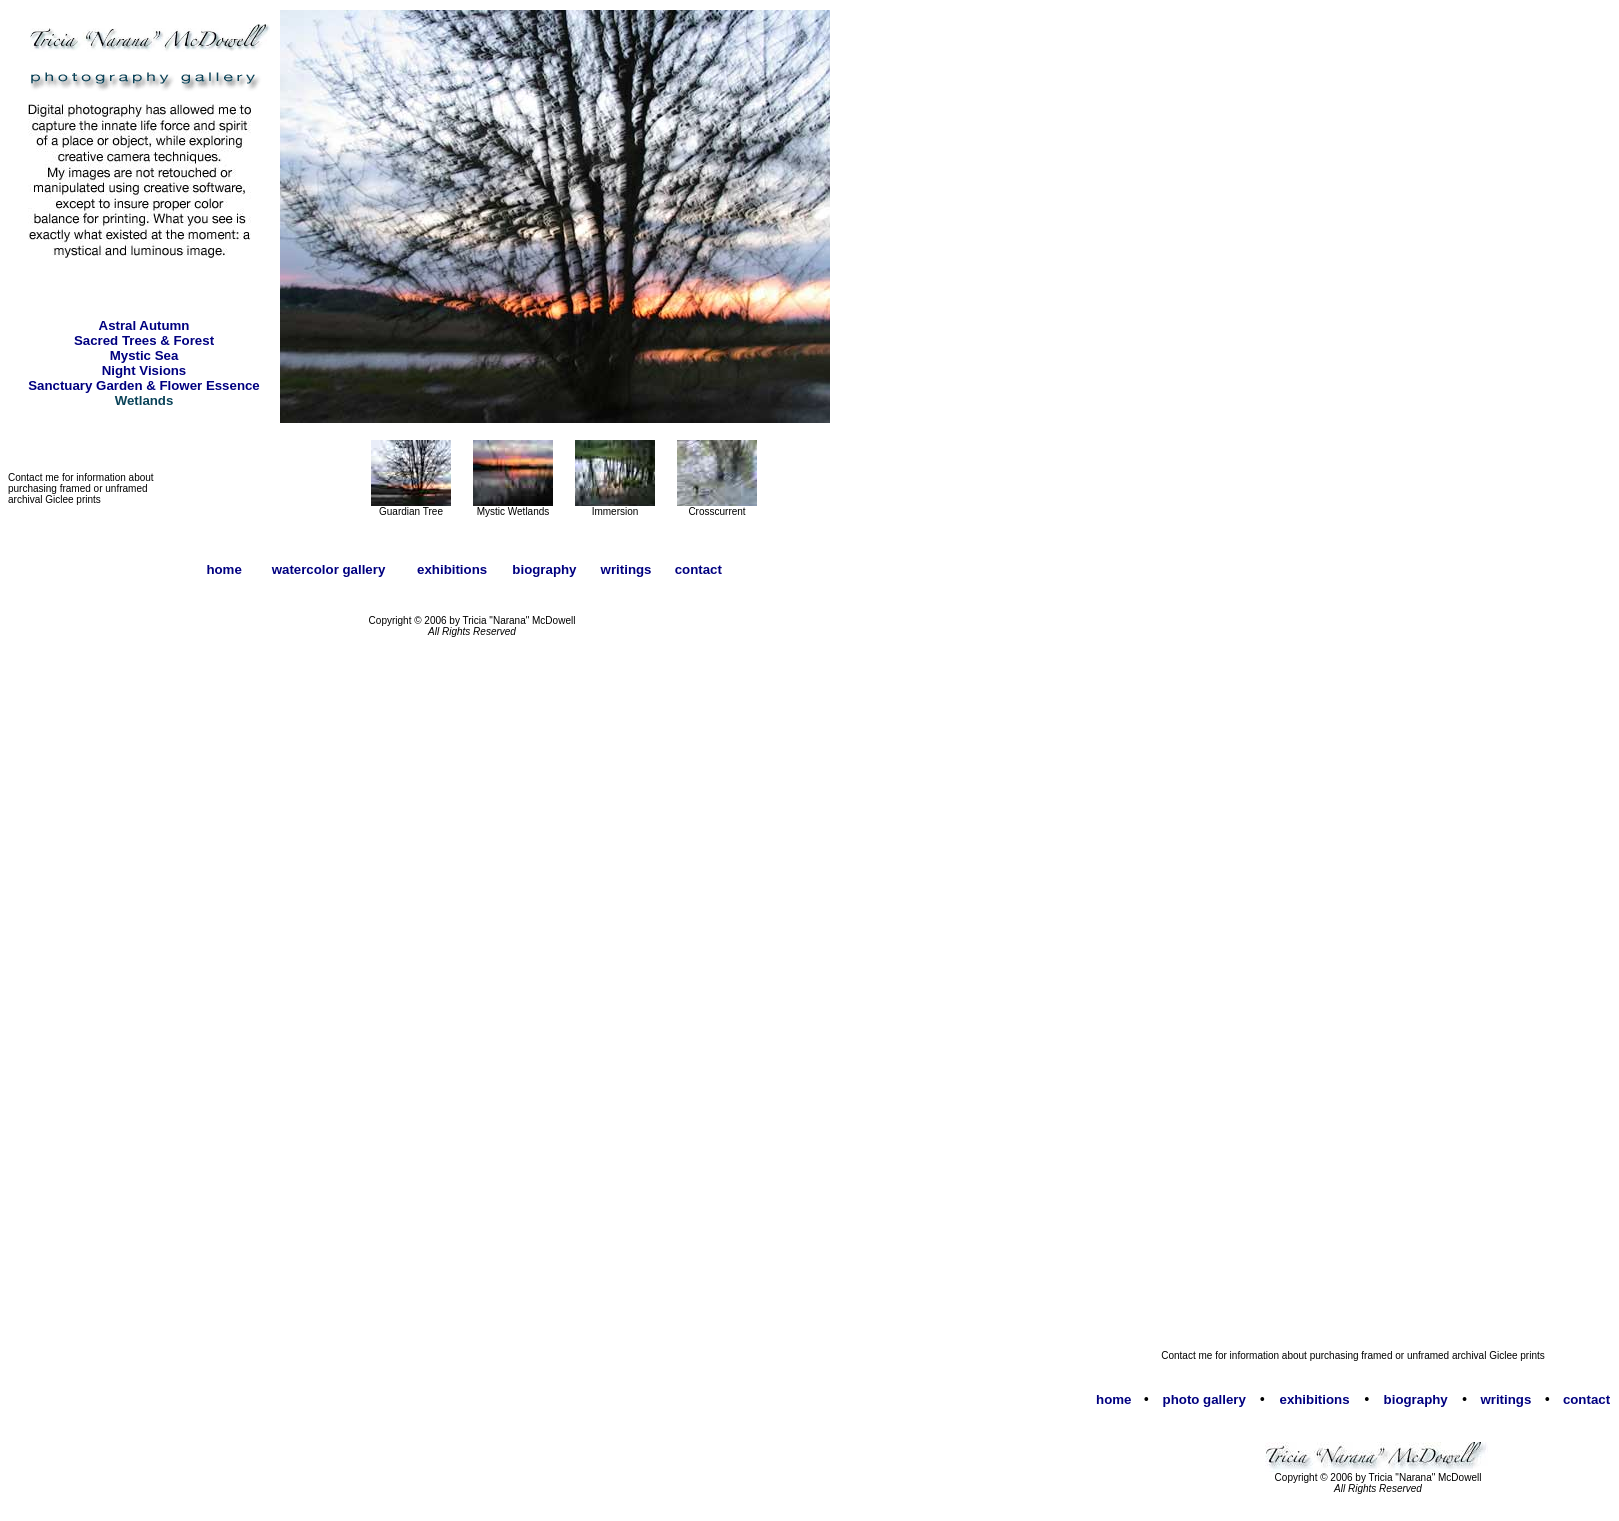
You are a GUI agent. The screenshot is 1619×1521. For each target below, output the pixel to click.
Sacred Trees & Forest (144, 340)
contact (1586, 1399)
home (1113, 1399)
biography (1416, 1399)
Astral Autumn (144, 325)
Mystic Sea (144, 355)
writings (1505, 1399)
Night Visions (144, 370)
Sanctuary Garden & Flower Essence (144, 385)
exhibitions (1315, 1399)
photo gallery (1204, 1399)
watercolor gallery (329, 569)
